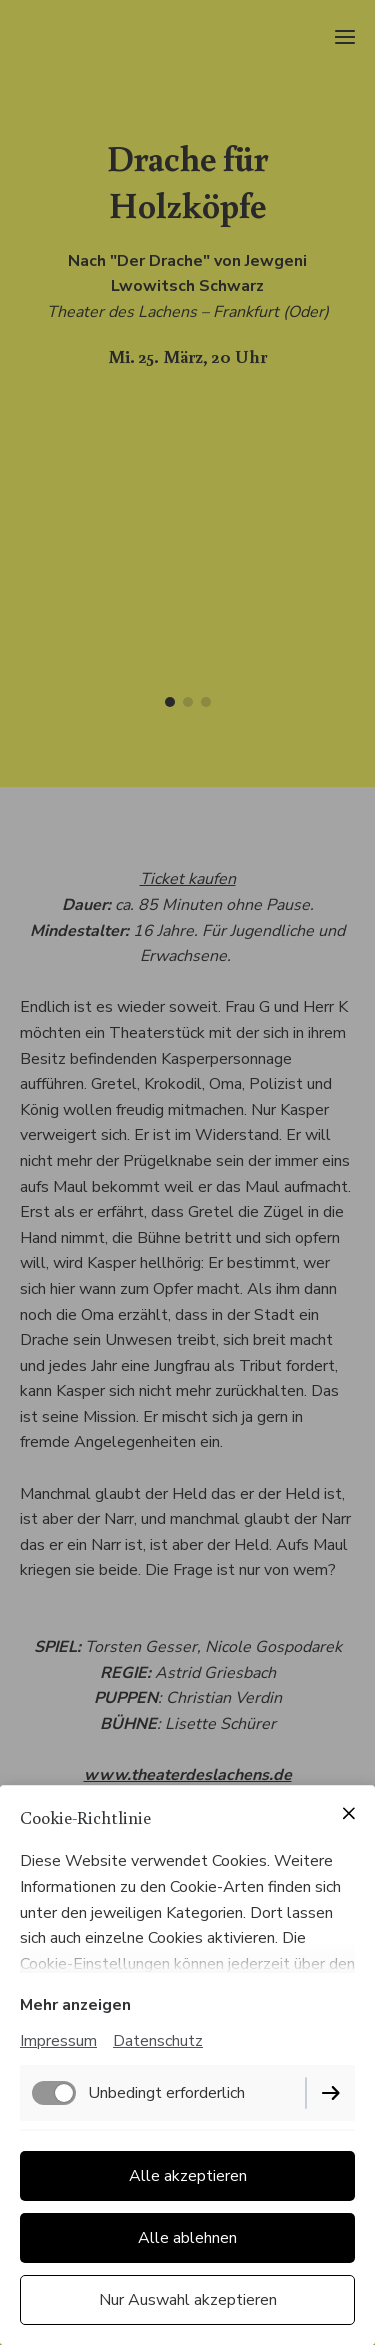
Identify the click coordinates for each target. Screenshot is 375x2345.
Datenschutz (158, 2041)
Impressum (58, 2041)
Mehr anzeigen (75, 2005)
